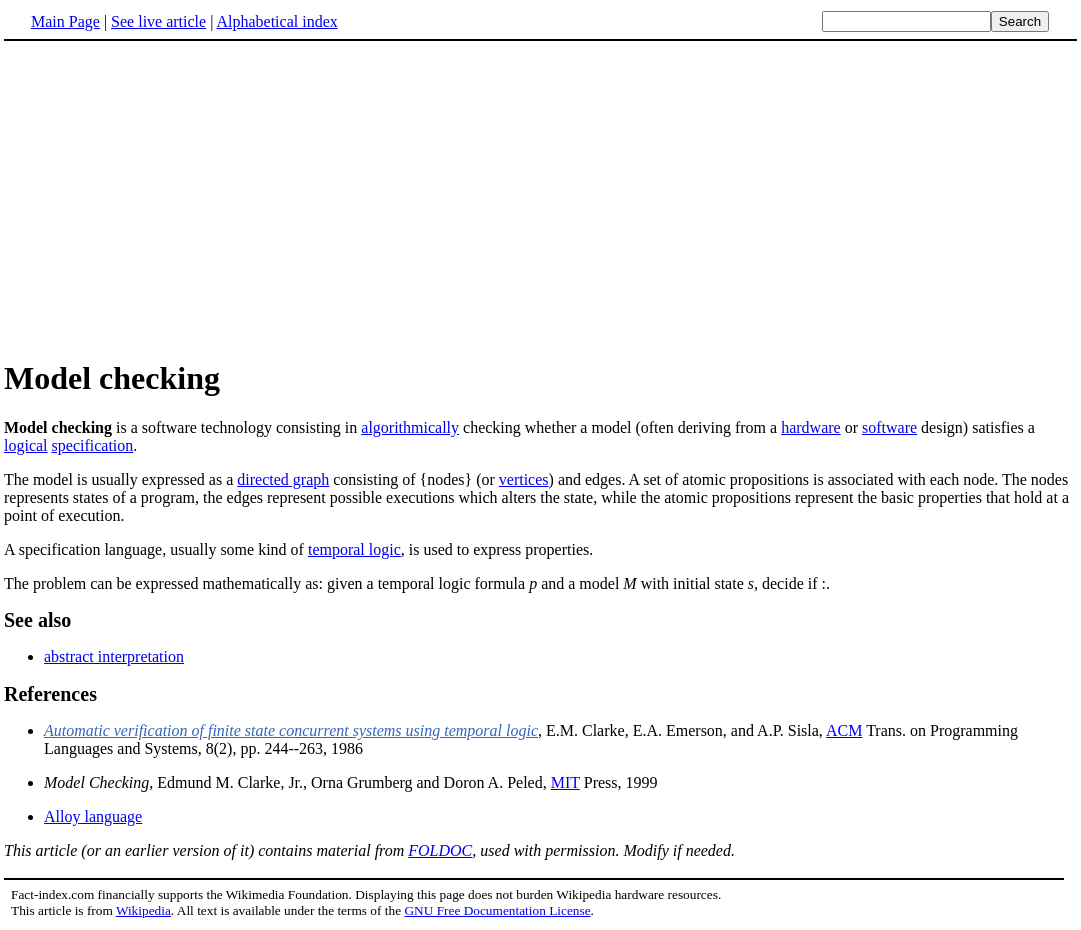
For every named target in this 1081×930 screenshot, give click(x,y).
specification (93, 445)
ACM (844, 730)
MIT (565, 782)
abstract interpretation (114, 656)
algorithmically (410, 427)
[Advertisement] (541, 199)
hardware (811, 427)
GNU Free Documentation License (497, 910)
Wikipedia (143, 910)
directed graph (283, 479)
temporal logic (354, 549)
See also (37, 620)
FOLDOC (440, 850)
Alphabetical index (276, 21)
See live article (158, 21)
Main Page (65, 21)
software (889, 427)
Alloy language (93, 816)
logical (26, 445)
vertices (524, 479)
